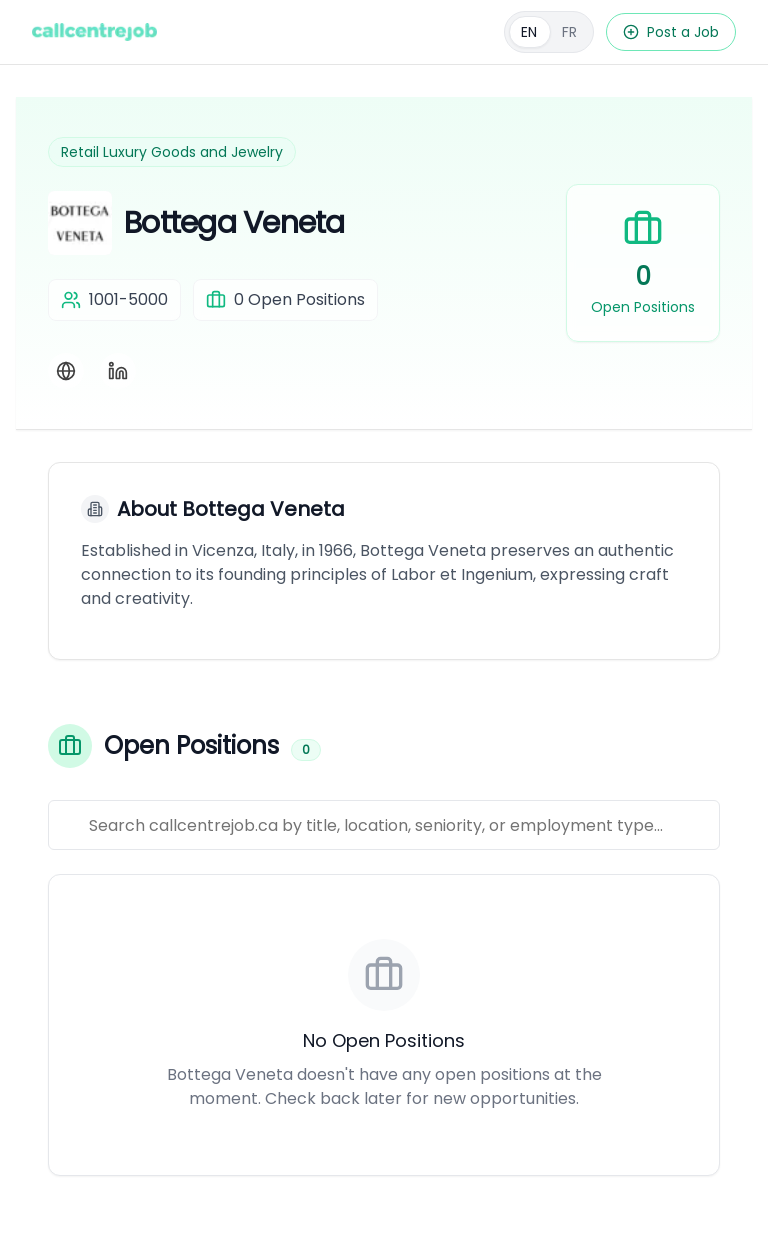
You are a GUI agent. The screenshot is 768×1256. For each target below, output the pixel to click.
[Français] (549, 32)
